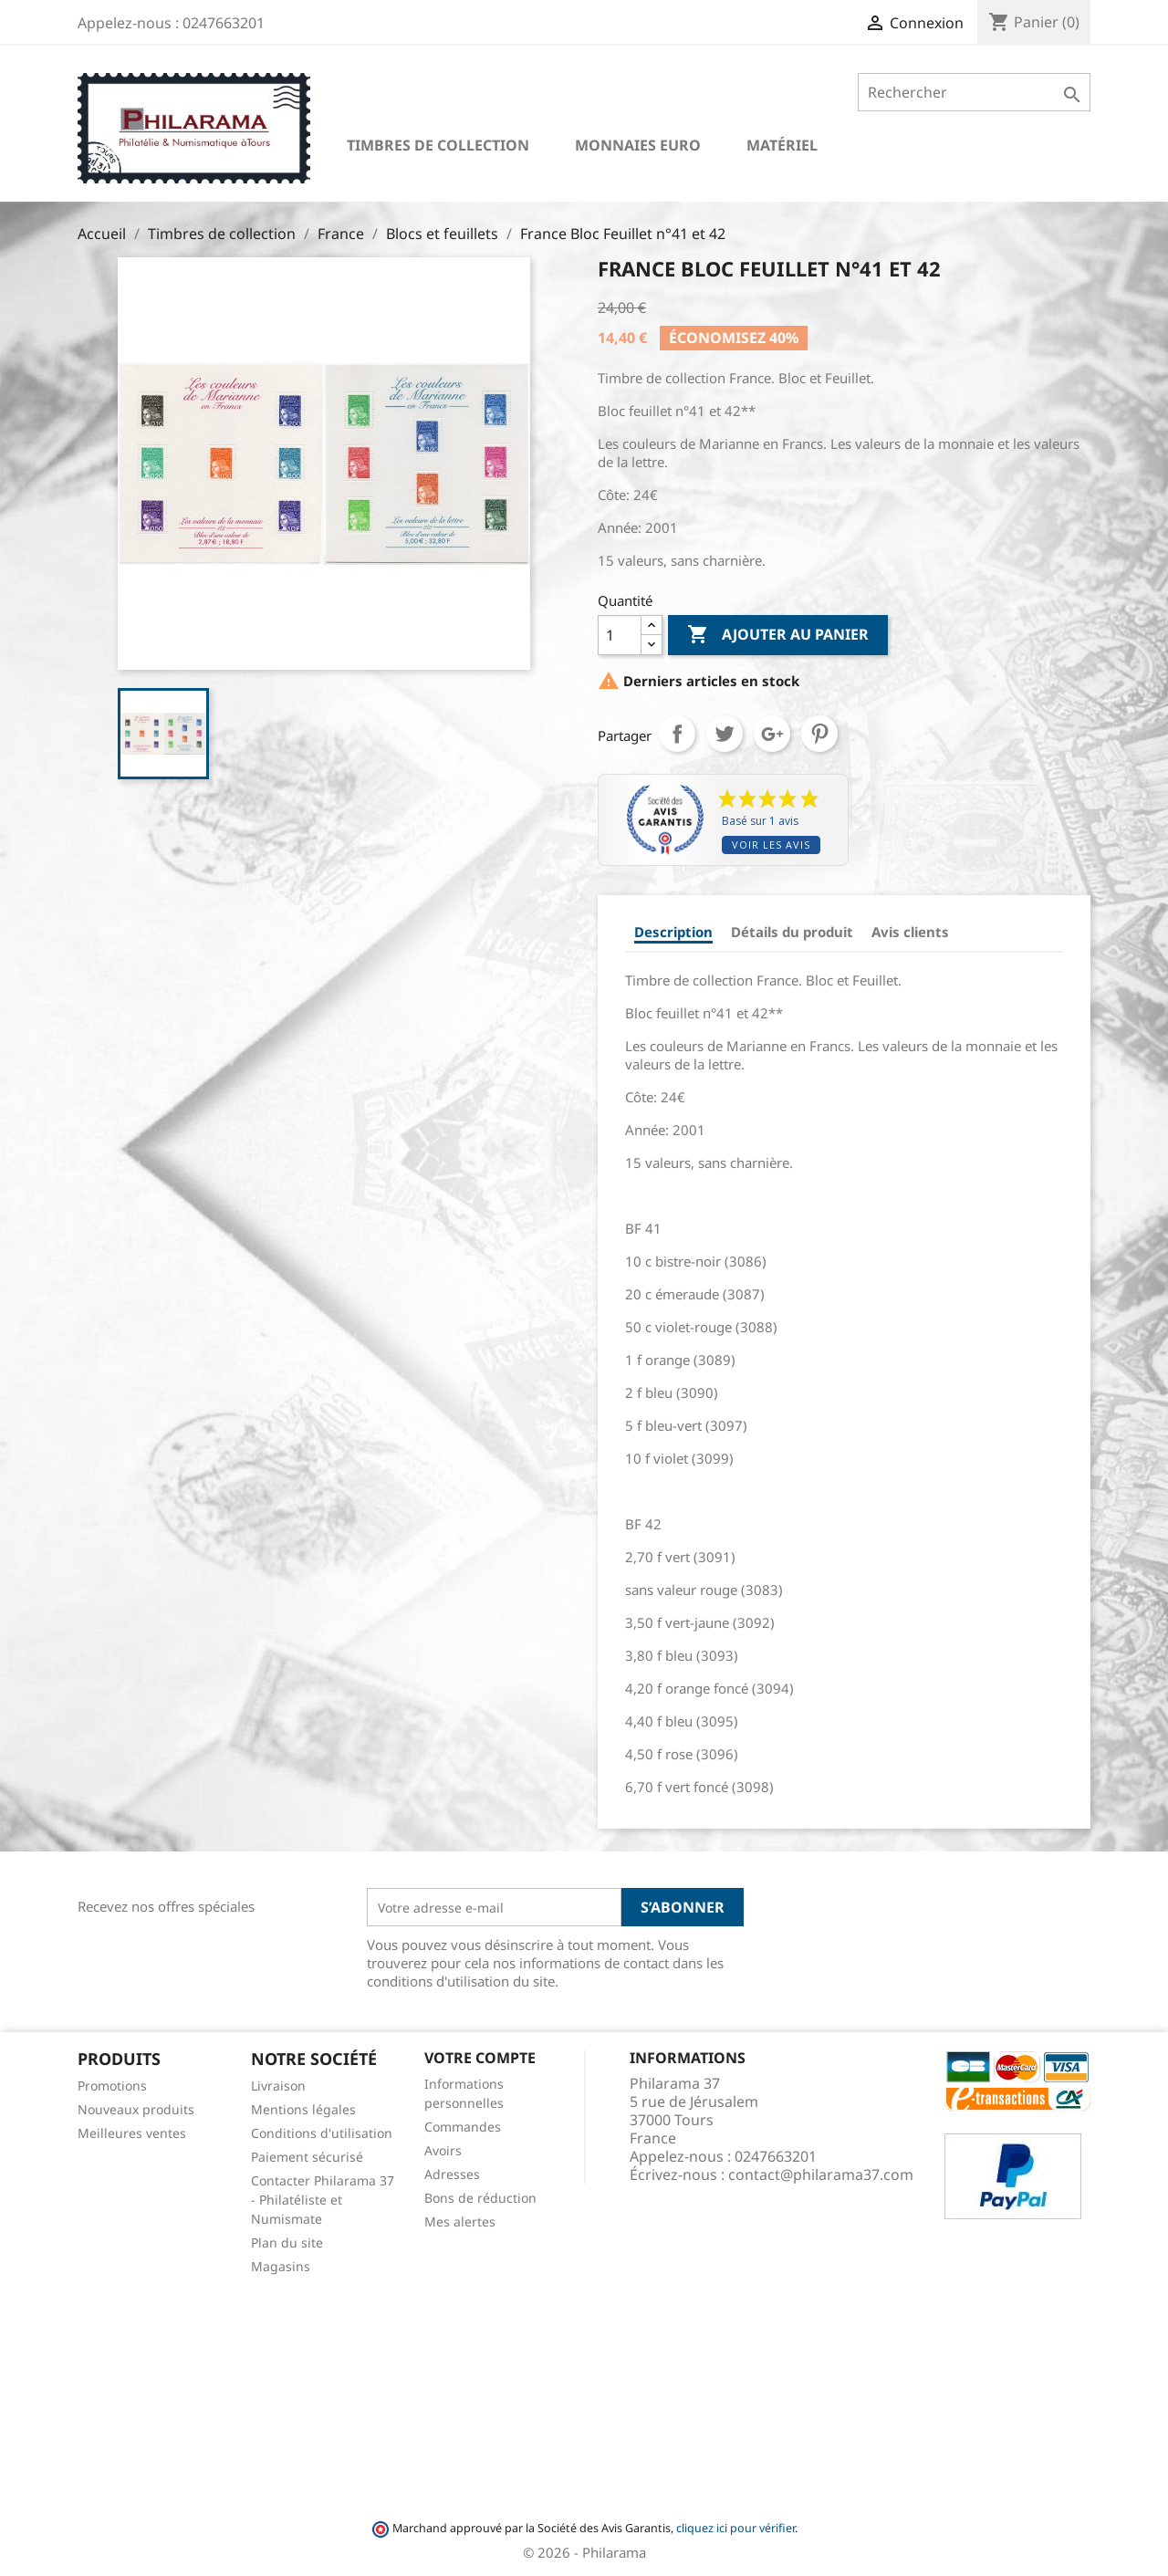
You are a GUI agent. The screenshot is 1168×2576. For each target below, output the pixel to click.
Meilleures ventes (132, 2133)
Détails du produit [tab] (792, 932)
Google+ (772, 733)
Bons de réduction (480, 2197)
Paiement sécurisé (307, 2156)
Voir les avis (771, 844)
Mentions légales (303, 2109)
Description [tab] (673, 932)
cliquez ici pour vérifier (735, 2528)
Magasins (280, 2266)
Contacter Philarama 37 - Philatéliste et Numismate (322, 2199)
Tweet (724, 733)
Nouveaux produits (136, 2109)
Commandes (462, 2126)
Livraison (278, 2085)
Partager (677, 733)
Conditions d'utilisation (321, 2133)
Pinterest (819, 733)
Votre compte (480, 2058)
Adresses (452, 2174)
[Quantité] (619, 635)
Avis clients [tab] (910, 932)
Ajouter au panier (778, 635)
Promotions (112, 2085)
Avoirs (443, 2150)
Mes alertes (459, 2221)
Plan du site (287, 2242)
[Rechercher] (974, 92)
